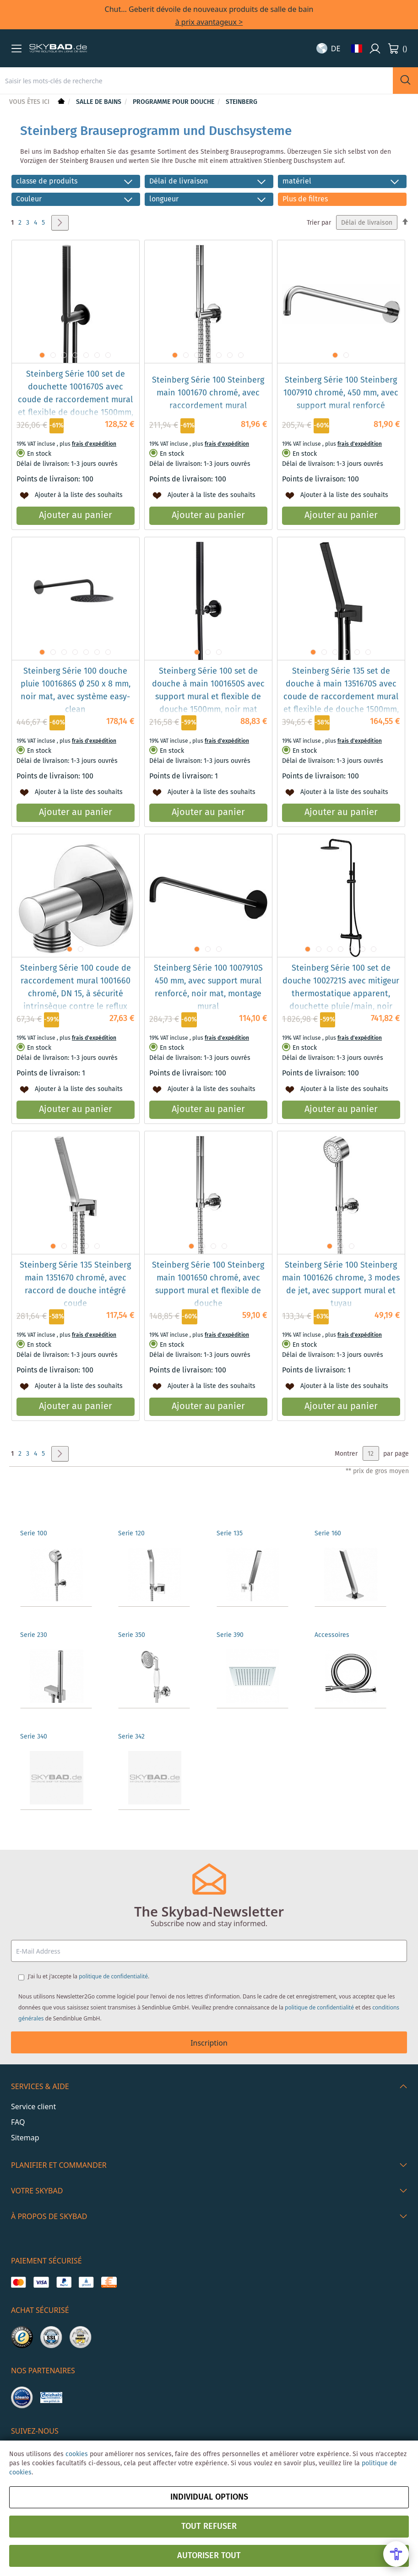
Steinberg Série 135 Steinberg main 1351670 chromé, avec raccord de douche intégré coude (75, 1284)
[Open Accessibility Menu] (396, 2554)
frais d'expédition (94, 444)
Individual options (209, 2497)
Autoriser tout (209, 2555)
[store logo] (58, 48)
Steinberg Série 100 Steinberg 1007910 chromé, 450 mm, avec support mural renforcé (340, 393)
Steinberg (241, 102)
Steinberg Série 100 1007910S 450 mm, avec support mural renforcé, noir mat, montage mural (208, 987)
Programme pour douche (174, 102)
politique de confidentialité (113, 1976)
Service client (33, 2106)
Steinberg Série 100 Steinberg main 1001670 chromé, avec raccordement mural (208, 393)
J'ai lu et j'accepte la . (88, 1976)
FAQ (18, 2122)
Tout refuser (209, 2526)
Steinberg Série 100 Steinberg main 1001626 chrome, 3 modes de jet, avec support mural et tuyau (341, 1284)
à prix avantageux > (209, 22)
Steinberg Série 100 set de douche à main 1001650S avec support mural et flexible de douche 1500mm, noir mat (208, 690)
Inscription (209, 2043)
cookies (76, 2454)
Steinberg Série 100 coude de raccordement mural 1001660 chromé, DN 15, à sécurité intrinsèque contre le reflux (75, 987)
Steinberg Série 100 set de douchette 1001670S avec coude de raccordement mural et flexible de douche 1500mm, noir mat (75, 400)
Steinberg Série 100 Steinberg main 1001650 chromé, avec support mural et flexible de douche (208, 1284)
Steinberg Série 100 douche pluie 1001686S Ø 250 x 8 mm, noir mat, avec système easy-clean (75, 690)
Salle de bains (99, 102)
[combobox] (196, 80)
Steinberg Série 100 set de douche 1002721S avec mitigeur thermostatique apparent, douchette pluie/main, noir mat (340, 994)
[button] (16, 48)
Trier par (319, 223)
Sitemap (25, 2138)
